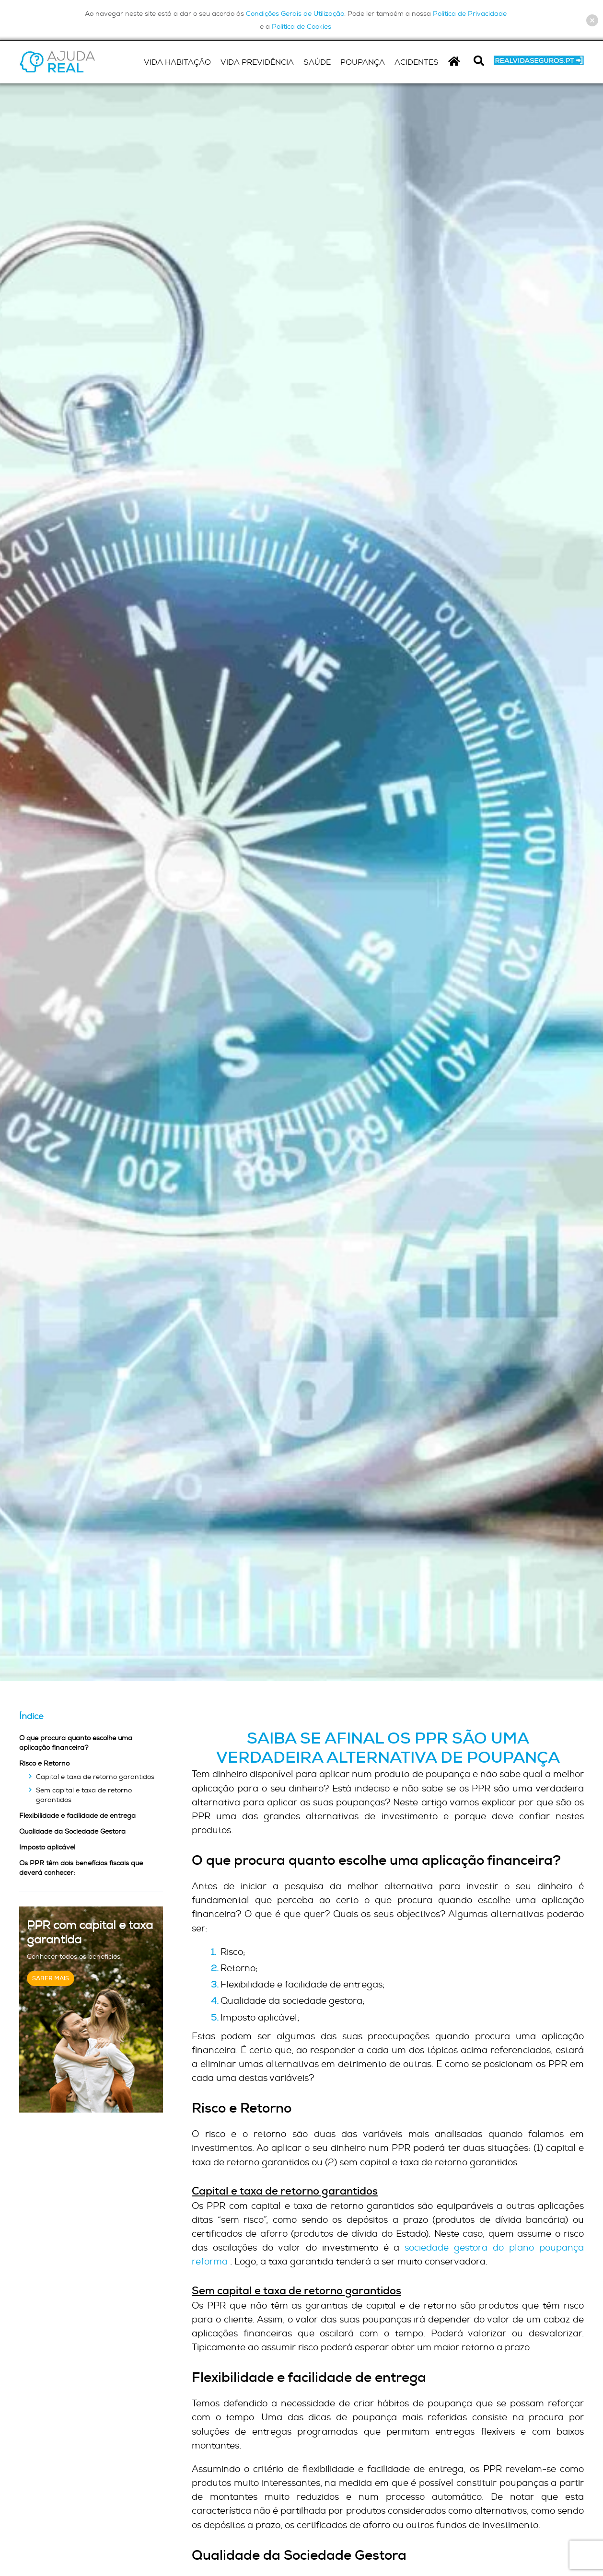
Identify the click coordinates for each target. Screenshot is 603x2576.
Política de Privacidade (470, 13)
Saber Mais (50, 1978)
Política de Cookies (301, 26)
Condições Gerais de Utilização (295, 13)
